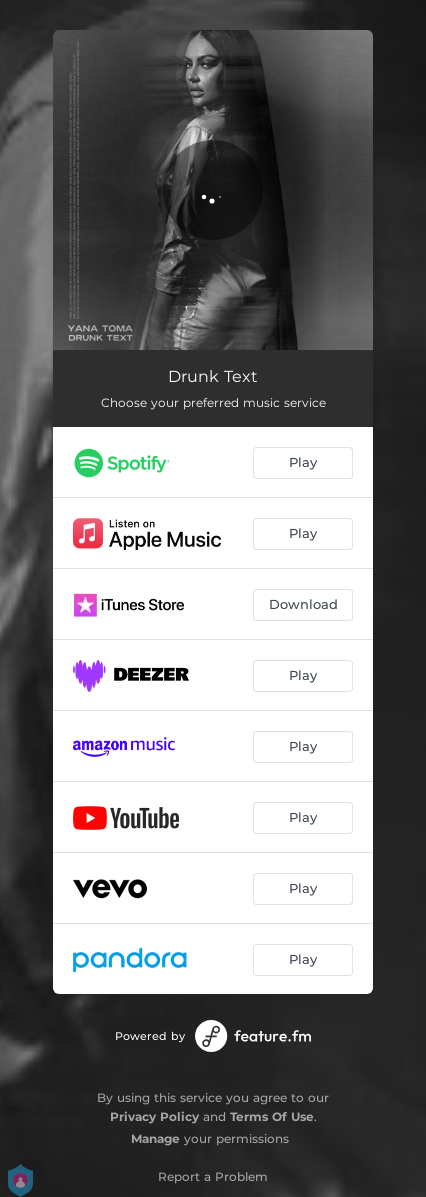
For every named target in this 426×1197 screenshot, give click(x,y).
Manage (155, 1138)
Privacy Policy (154, 1116)
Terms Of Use (272, 1116)
